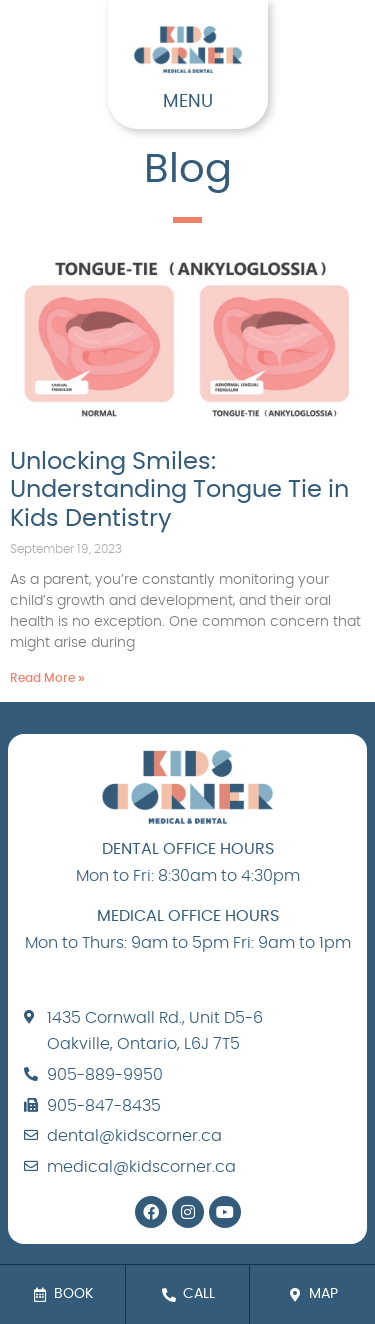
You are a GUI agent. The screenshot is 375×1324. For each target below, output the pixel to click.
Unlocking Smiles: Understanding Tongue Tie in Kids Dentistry (179, 491)
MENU (188, 102)
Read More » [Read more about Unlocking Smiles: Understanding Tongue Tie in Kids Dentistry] (47, 678)
